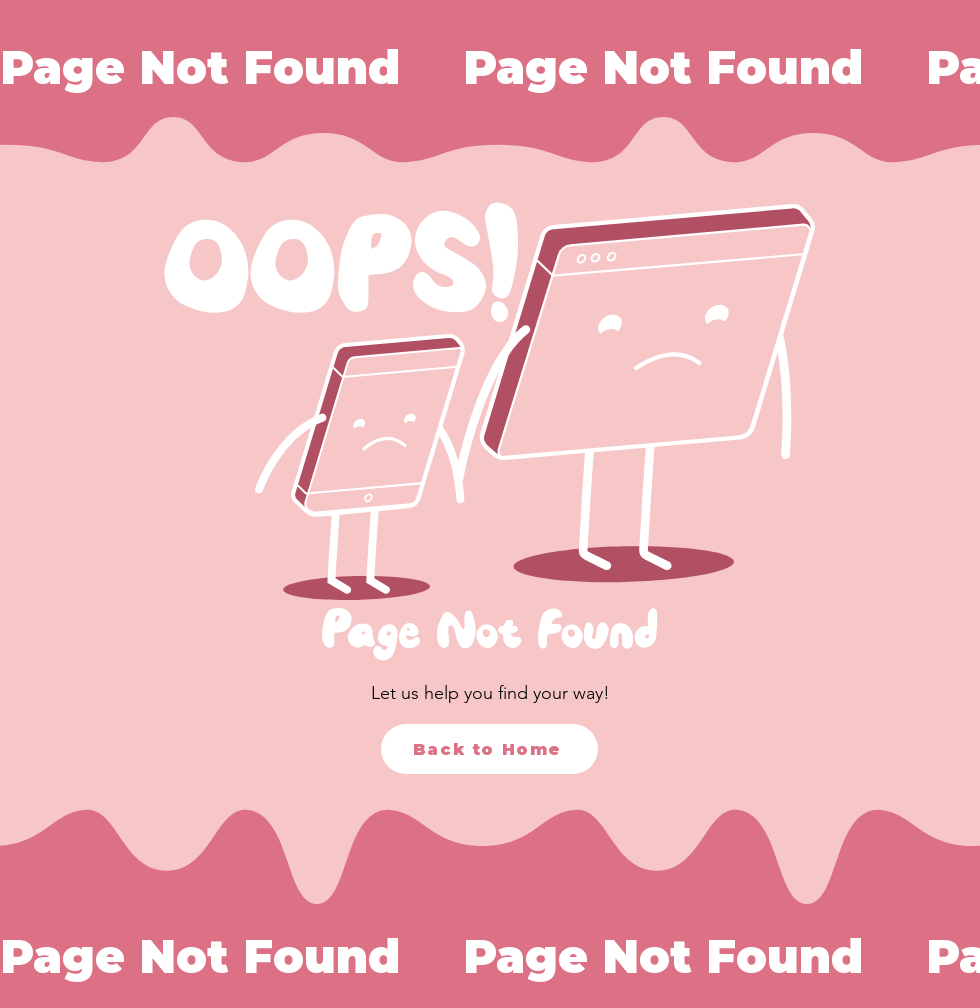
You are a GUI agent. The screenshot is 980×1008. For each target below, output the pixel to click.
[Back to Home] (489, 749)
